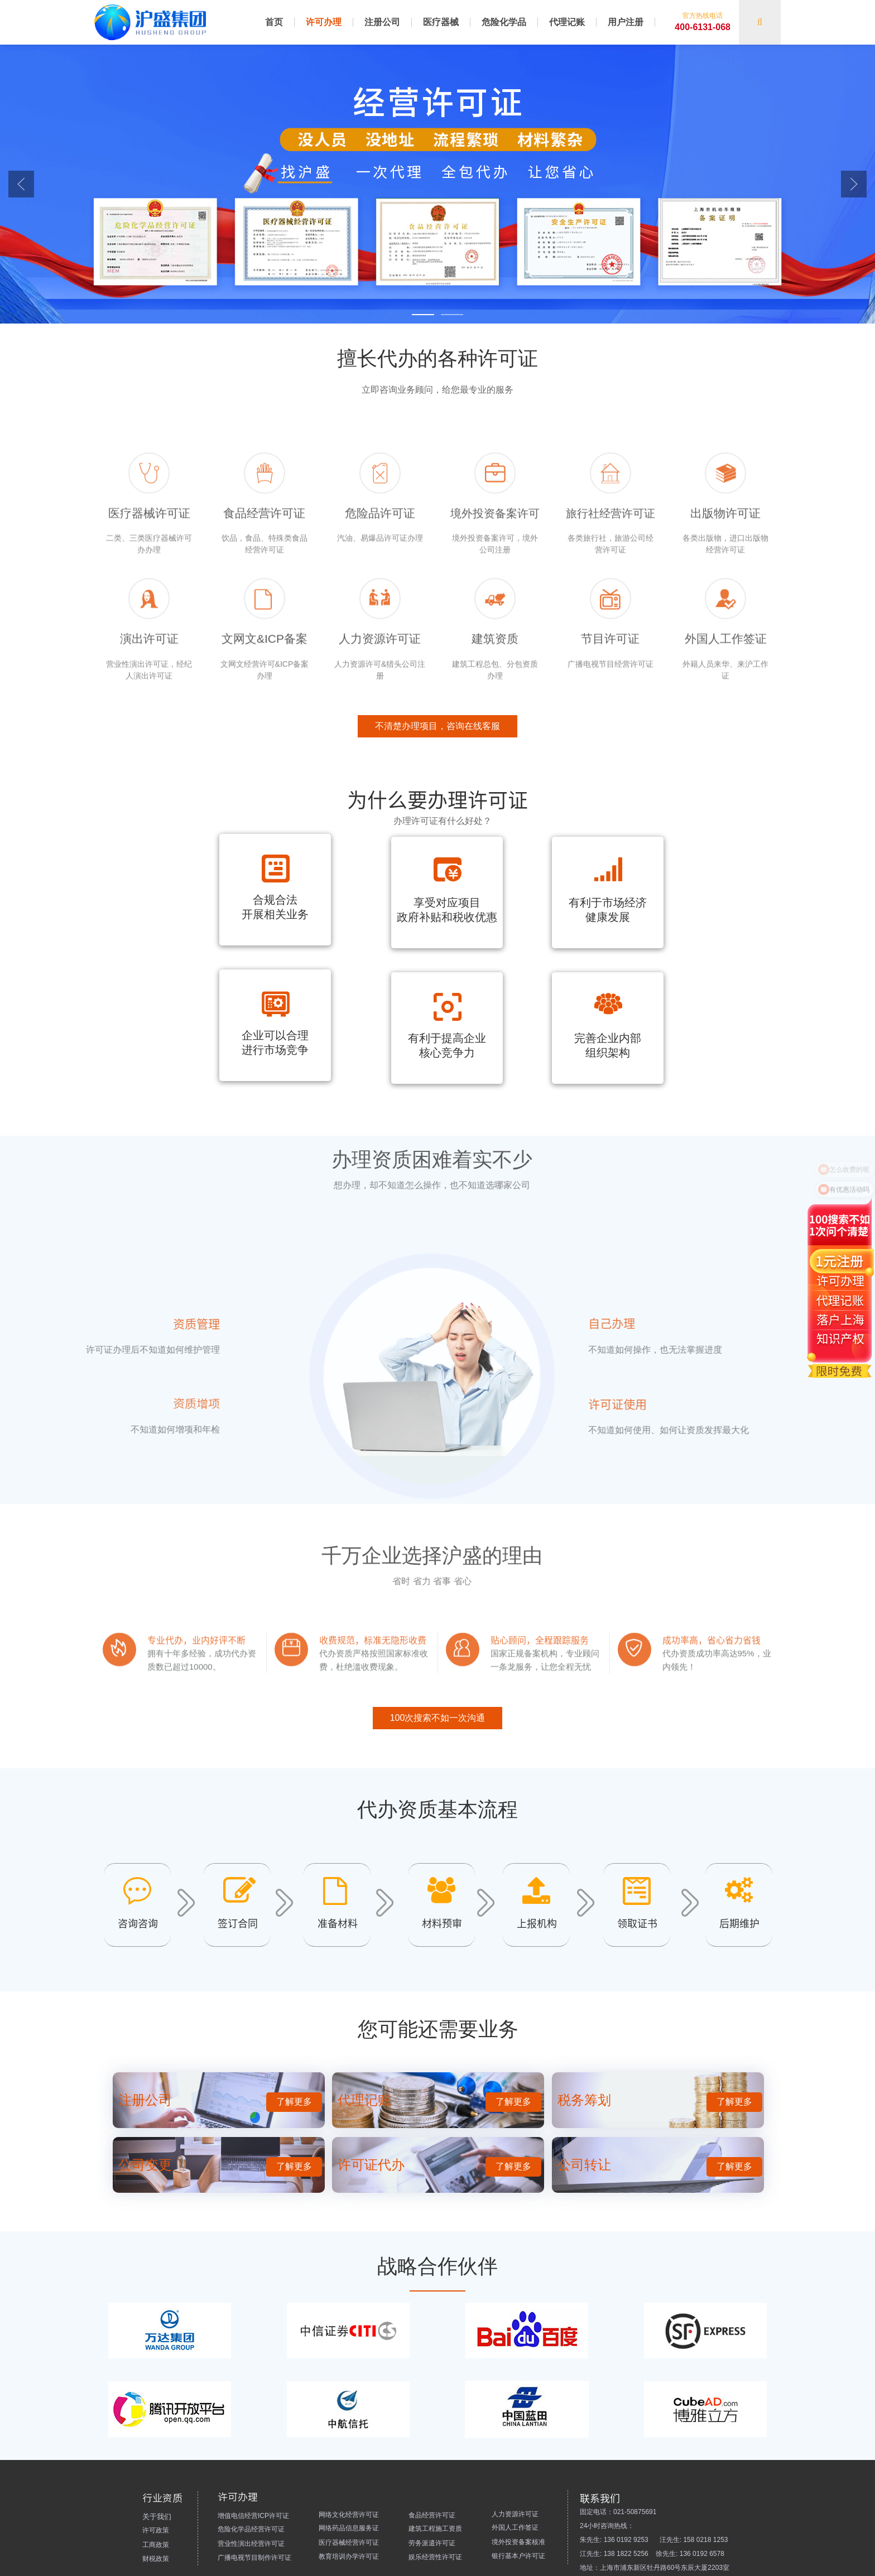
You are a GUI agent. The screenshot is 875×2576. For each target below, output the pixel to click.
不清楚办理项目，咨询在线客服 (437, 770)
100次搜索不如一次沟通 (437, 1762)
